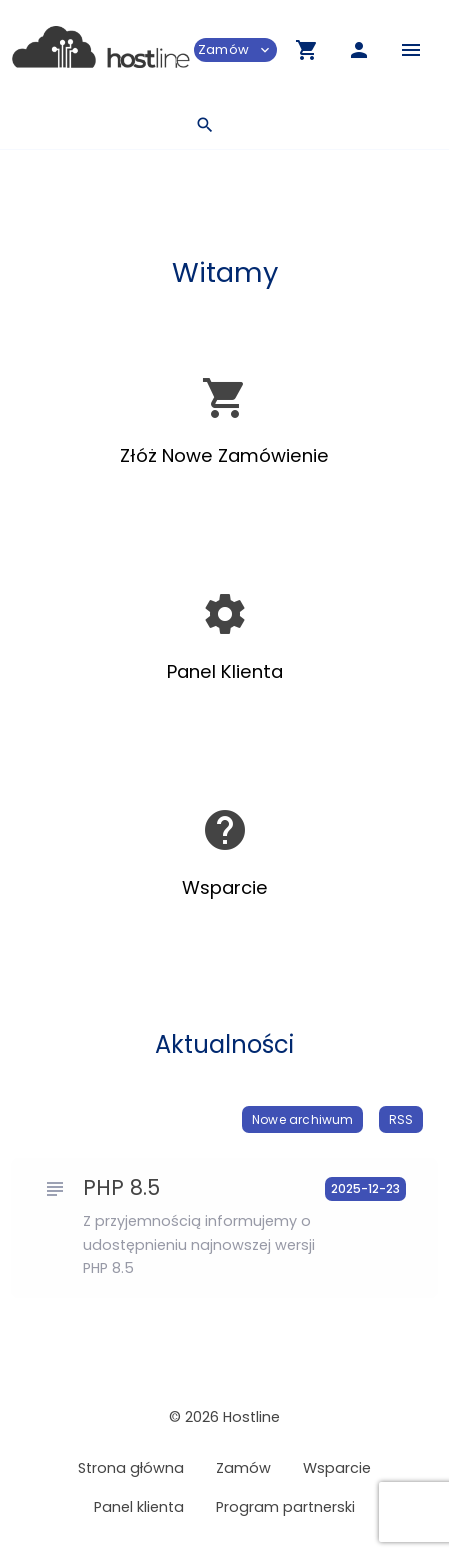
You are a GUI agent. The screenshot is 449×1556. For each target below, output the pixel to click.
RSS (401, 1119)
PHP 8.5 (121, 1187)
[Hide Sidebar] (411, 50)
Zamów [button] (235, 49)
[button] (307, 50)
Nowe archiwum (303, 1119)
